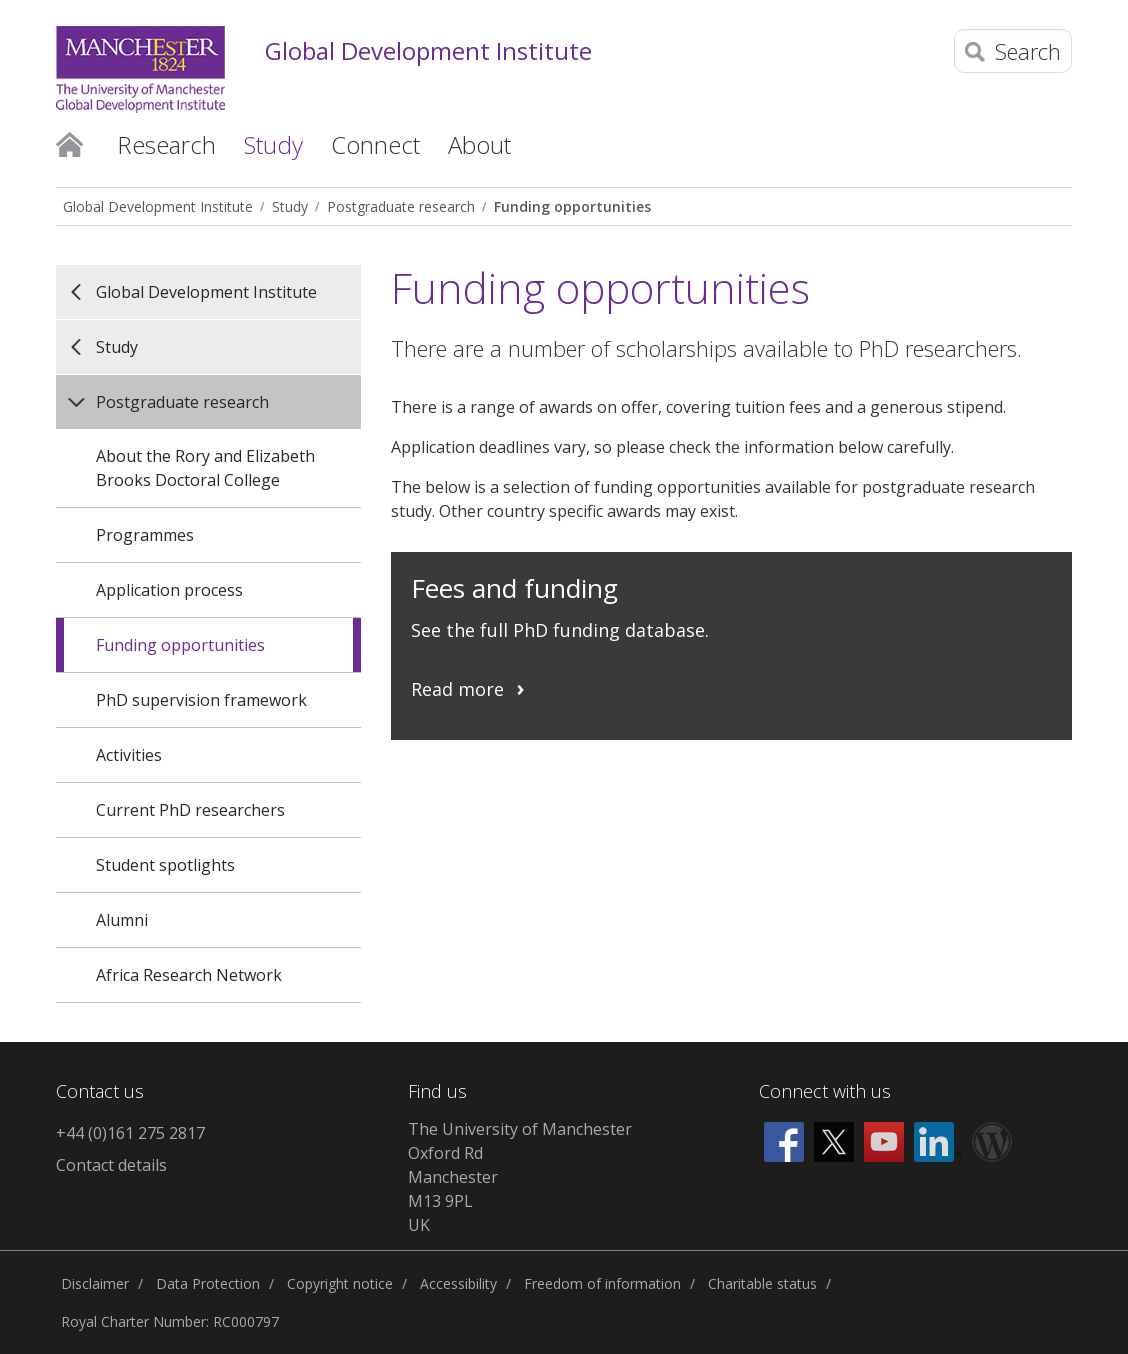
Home (69, 143)
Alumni (122, 920)
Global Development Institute (428, 51)
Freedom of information (602, 1283)
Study (290, 206)
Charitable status (762, 1283)
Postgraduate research (401, 206)
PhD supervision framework (201, 700)
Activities (129, 755)
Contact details (111, 1165)
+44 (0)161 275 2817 (130, 1133)
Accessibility (458, 1283)
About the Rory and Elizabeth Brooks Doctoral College (205, 468)
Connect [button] (375, 144)
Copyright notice (340, 1283)
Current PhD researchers (190, 810)
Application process (169, 590)
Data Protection (208, 1283)
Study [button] (273, 144)
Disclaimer (95, 1283)
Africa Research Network (189, 975)
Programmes (145, 535)
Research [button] (166, 144)
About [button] (479, 144)
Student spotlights (165, 865)
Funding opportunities (572, 206)
